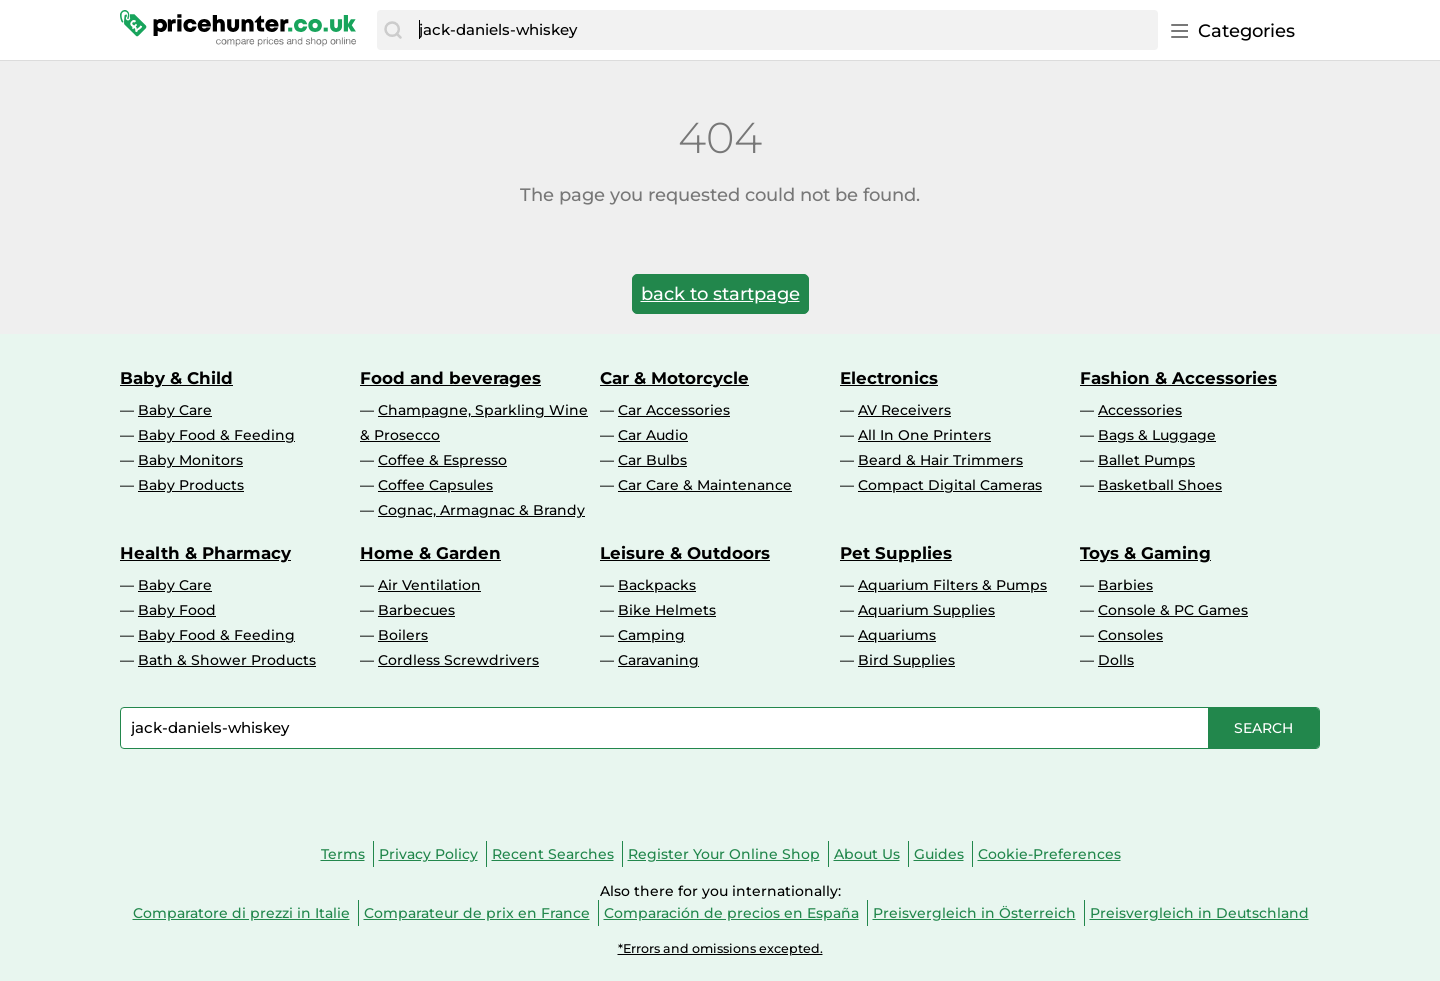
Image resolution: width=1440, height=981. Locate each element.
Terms (343, 854)
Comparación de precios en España (731, 913)
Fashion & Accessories (1178, 378)
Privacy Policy (428, 854)
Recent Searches (553, 854)
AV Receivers (904, 410)
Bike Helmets (667, 610)
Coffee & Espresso (442, 460)
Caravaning (658, 660)
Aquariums (897, 635)
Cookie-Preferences (1049, 854)
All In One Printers (924, 435)
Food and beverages (450, 378)
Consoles (1130, 635)
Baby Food (177, 610)
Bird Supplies (906, 660)
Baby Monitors (190, 460)
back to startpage (720, 294)
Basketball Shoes (1160, 485)
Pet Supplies (896, 553)
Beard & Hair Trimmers (940, 460)
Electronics (889, 378)
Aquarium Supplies (926, 610)
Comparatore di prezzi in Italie (241, 913)
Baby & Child (176, 378)
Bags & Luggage (1157, 435)
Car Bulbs (652, 460)
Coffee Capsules (435, 485)
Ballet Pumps (1146, 460)
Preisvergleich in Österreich (974, 913)
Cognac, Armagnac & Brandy (481, 510)
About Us (867, 854)
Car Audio (653, 435)
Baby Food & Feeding (216, 435)
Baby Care (175, 410)
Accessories (1140, 410)
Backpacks (657, 585)
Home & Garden (430, 553)
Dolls (1116, 660)
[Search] (393, 30)
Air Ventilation (429, 585)
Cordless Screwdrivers (458, 660)
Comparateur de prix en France (477, 913)
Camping (651, 635)
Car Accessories (674, 410)
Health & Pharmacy (205, 553)
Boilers (403, 635)
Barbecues (416, 610)
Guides (939, 854)
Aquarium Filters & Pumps (952, 585)
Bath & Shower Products (227, 660)
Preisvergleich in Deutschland (1199, 913)
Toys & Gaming (1145, 553)
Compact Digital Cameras (950, 485)
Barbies (1125, 585)
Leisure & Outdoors (685, 553)
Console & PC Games (1173, 610)
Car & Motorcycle (674, 378)
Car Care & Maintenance (705, 485)
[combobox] (783, 30)
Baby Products (191, 485)
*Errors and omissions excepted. (720, 948)
